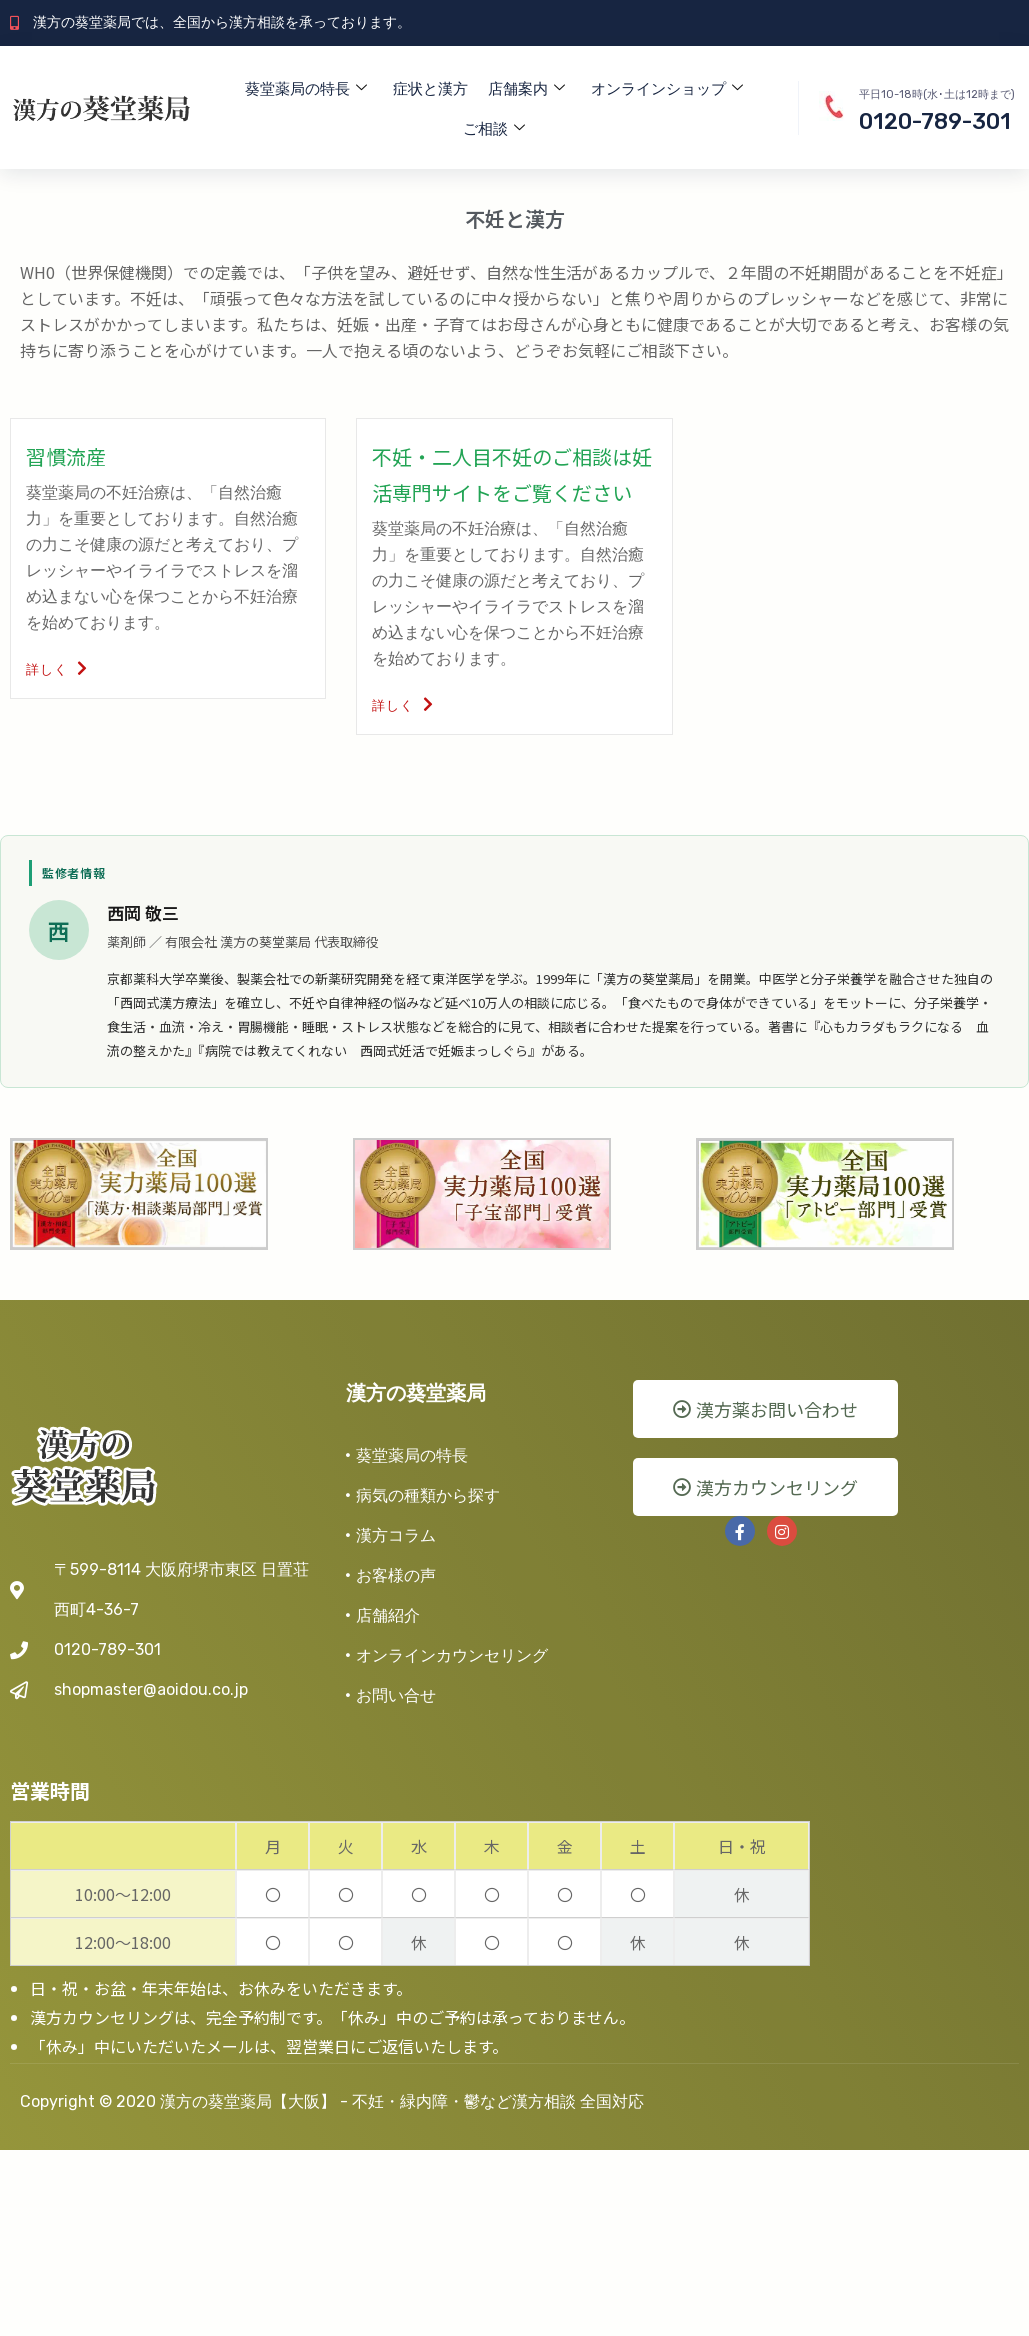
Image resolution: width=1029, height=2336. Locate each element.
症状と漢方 (430, 89)
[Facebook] (740, 1531)
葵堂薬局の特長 (306, 89)
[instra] (782, 1531)
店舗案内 (526, 89)
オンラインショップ (667, 89)
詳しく (57, 668)
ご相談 (494, 129)
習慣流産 (66, 456)
